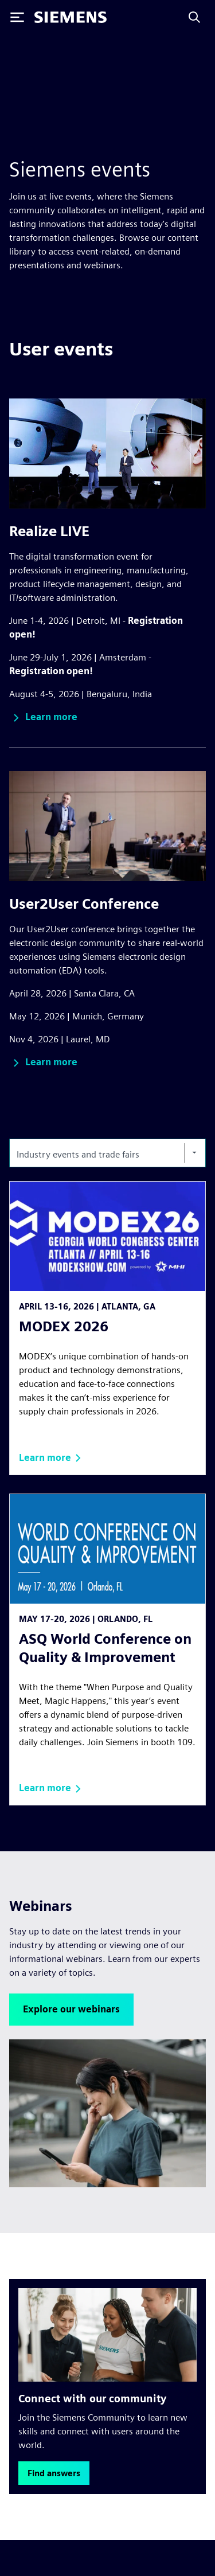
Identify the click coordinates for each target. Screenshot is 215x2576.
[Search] (194, 17)
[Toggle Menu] (17, 17)
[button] (43, 718)
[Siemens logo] (70, 17)
